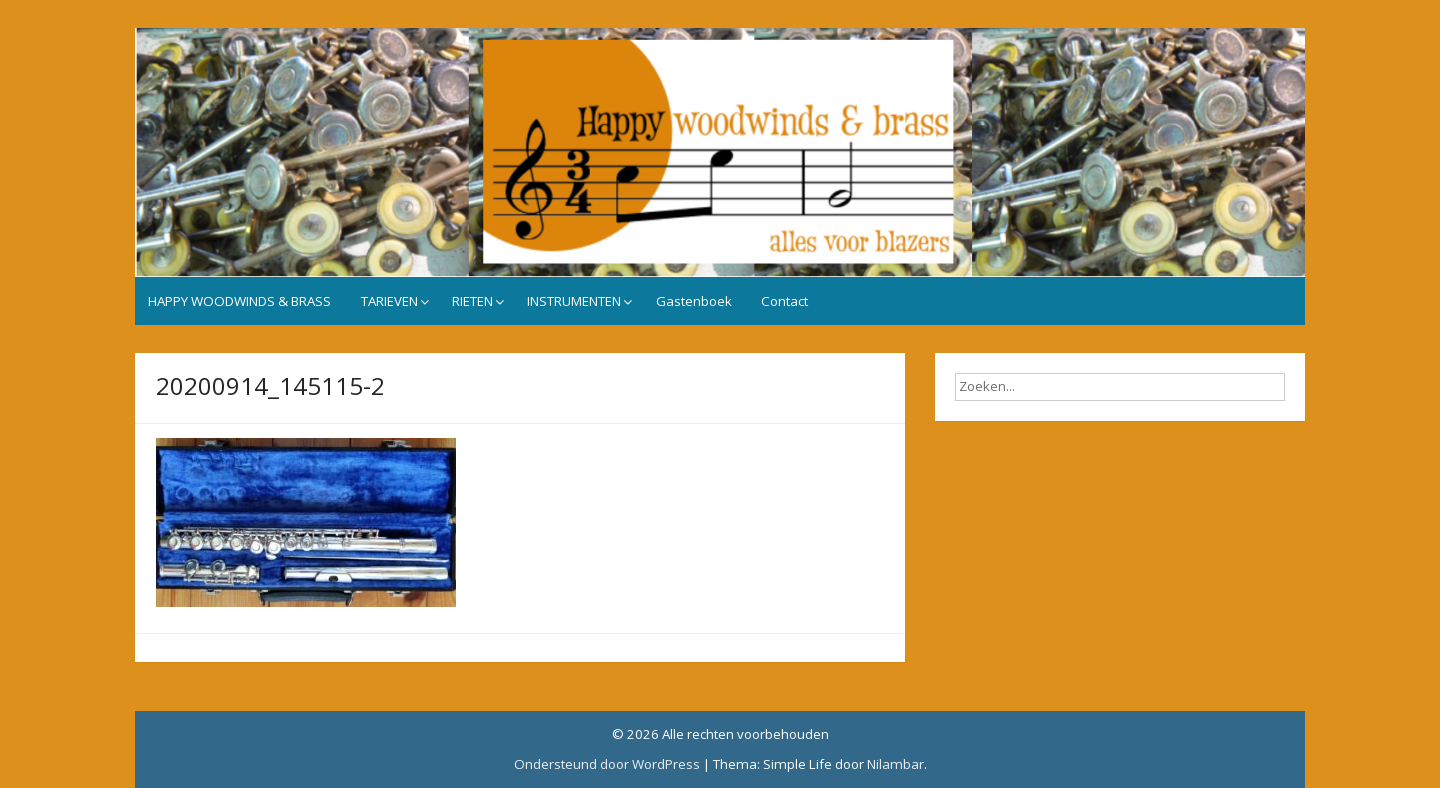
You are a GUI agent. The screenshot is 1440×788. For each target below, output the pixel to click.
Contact (784, 301)
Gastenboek (694, 301)
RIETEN (472, 301)
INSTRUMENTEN (574, 301)
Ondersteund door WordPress (607, 764)
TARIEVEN (389, 301)
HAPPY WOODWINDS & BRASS (239, 301)
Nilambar (895, 764)
